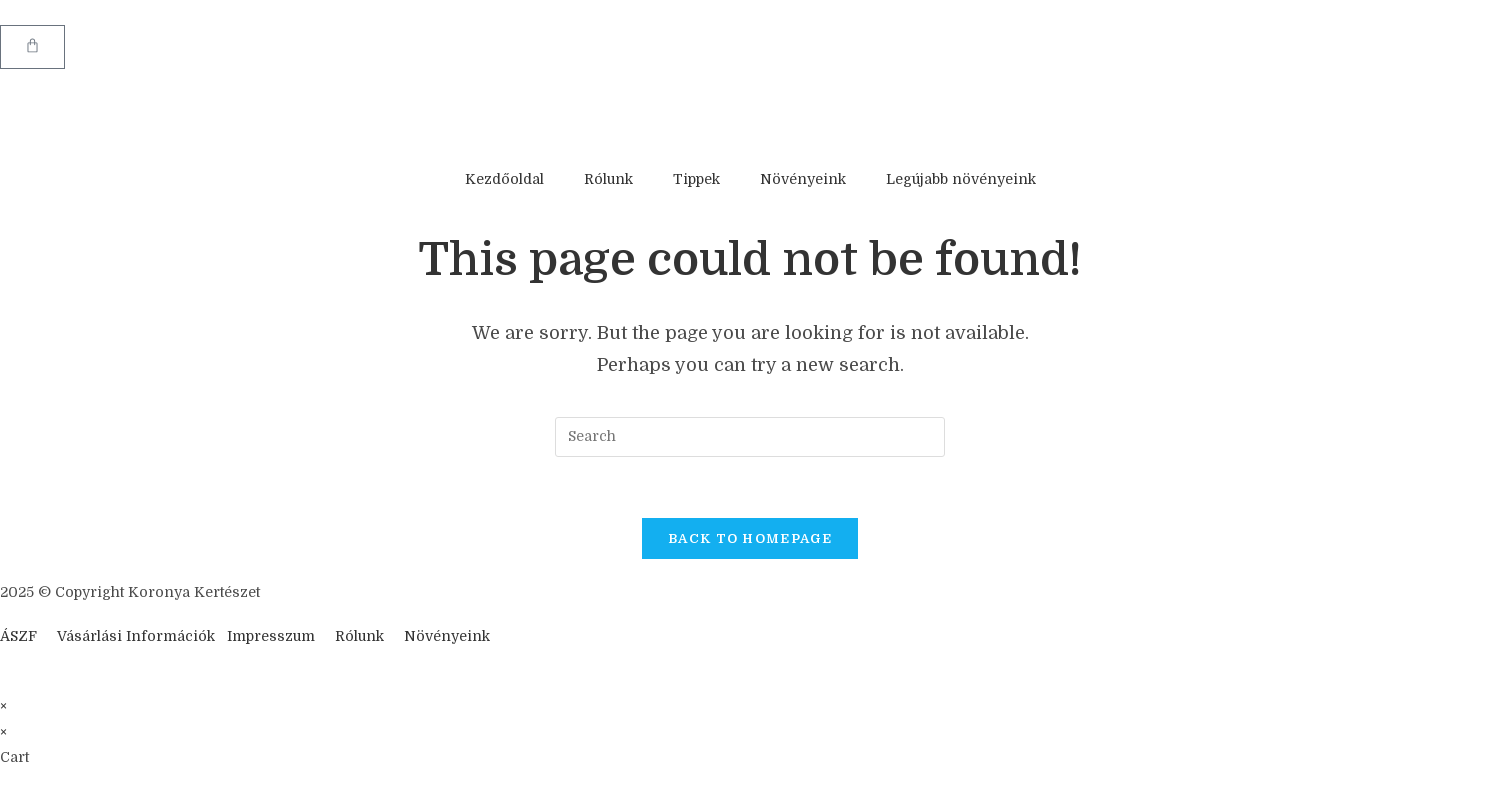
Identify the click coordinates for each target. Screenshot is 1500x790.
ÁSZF (18, 636)
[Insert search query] (750, 437)
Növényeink (803, 179)
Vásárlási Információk (138, 636)
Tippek (696, 179)
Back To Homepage (750, 538)
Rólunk (608, 179)
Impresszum (271, 636)
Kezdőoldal (504, 179)
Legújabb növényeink (961, 179)
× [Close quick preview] (3, 706)
